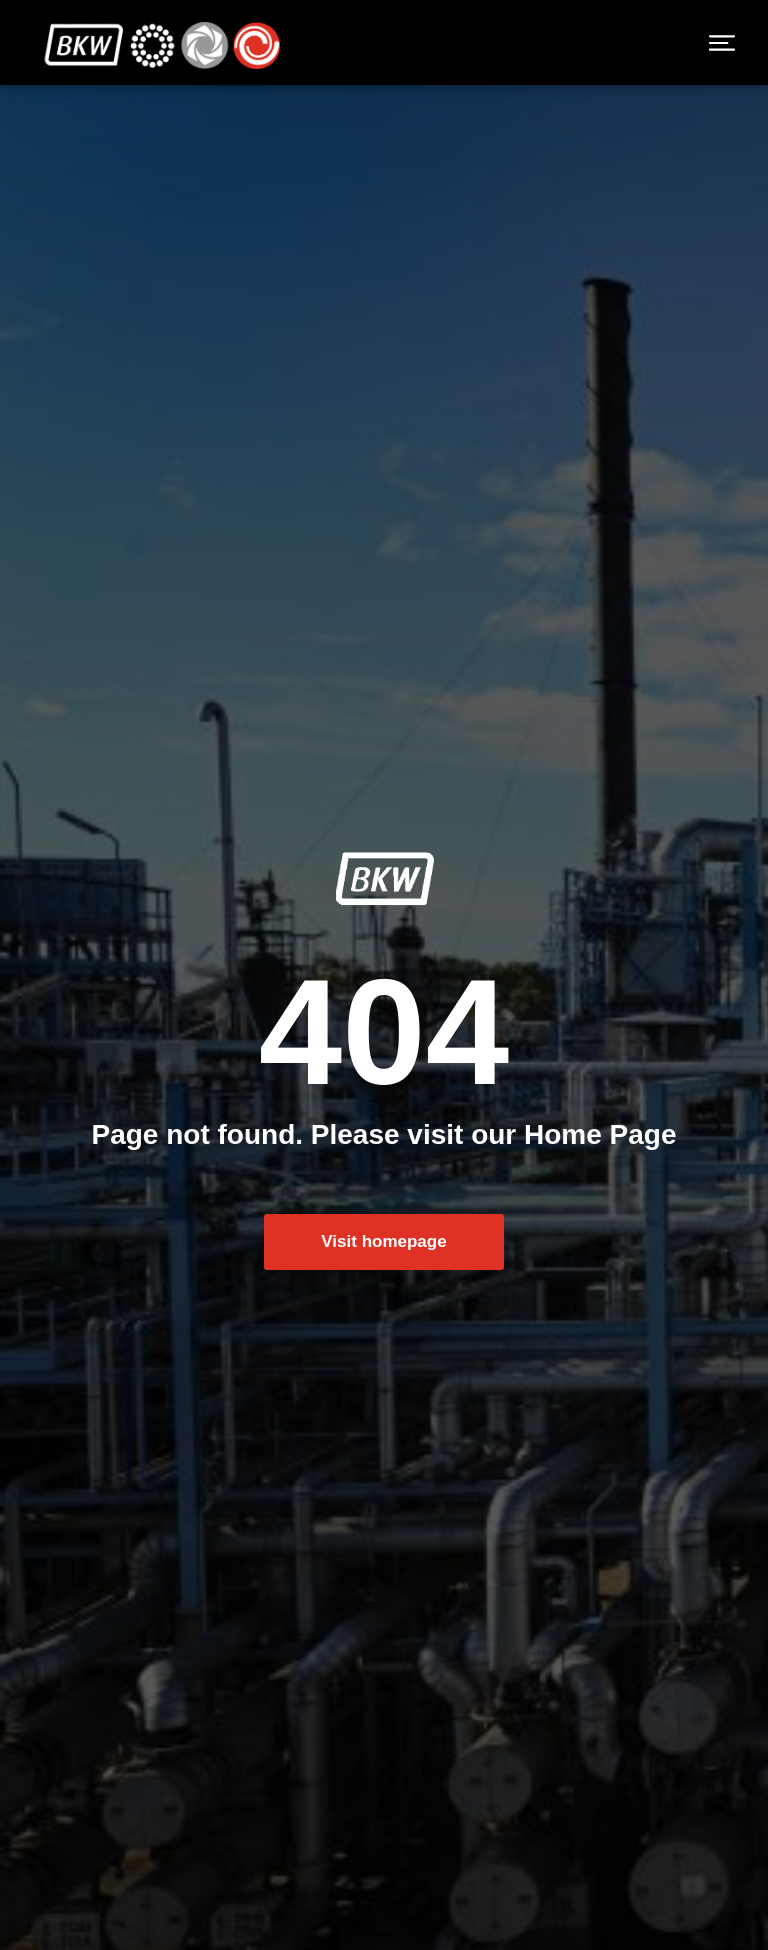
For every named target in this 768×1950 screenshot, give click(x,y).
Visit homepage (383, 1246)
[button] (722, 45)
